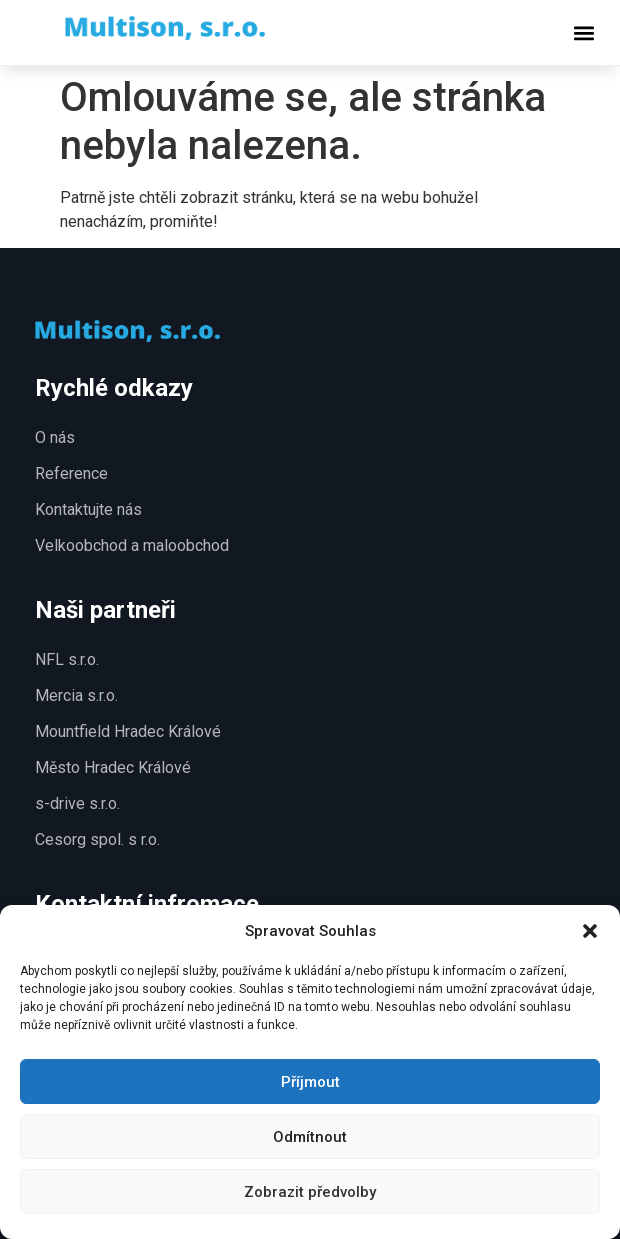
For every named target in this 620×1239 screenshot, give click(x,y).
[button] (590, 931)
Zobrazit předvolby (310, 1192)
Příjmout (310, 1082)
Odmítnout (310, 1137)
